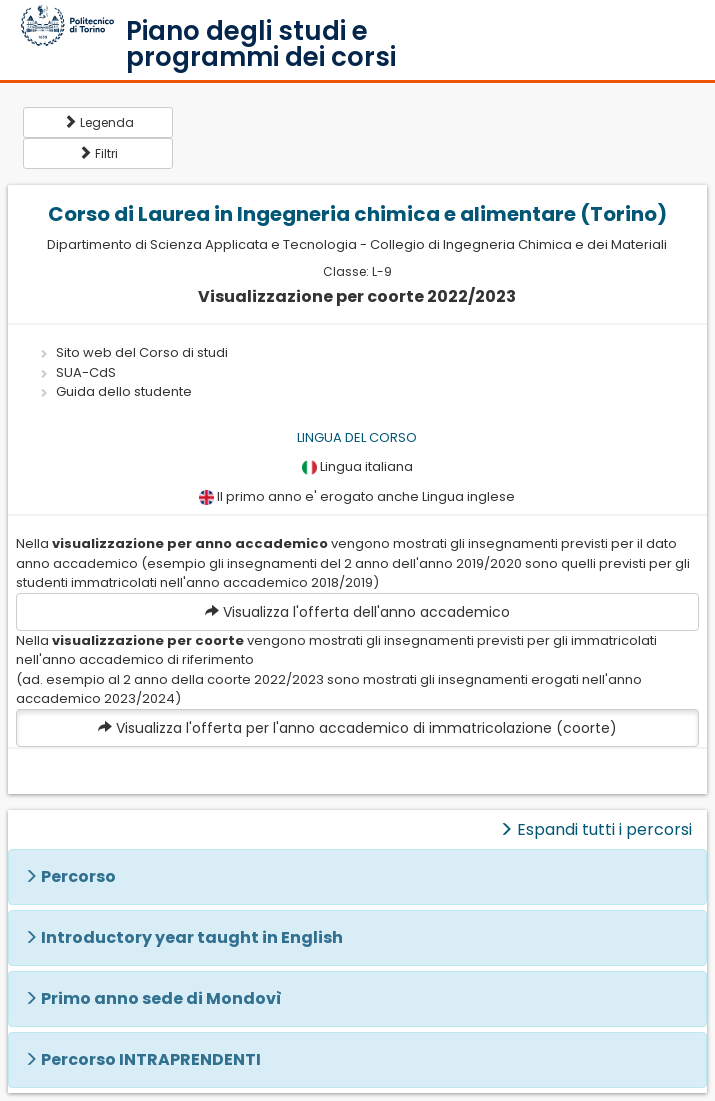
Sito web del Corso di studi (142, 352)
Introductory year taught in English (192, 937)
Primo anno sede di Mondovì (161, 998)
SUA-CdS (86, 372)
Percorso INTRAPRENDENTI (151, 1059)
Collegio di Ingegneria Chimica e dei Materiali (518, 244)
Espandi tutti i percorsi (595, 829)
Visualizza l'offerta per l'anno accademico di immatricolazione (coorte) (357, 728)
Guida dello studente (124, 391)
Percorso (78, 876)
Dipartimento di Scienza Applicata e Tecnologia (202, 244)
